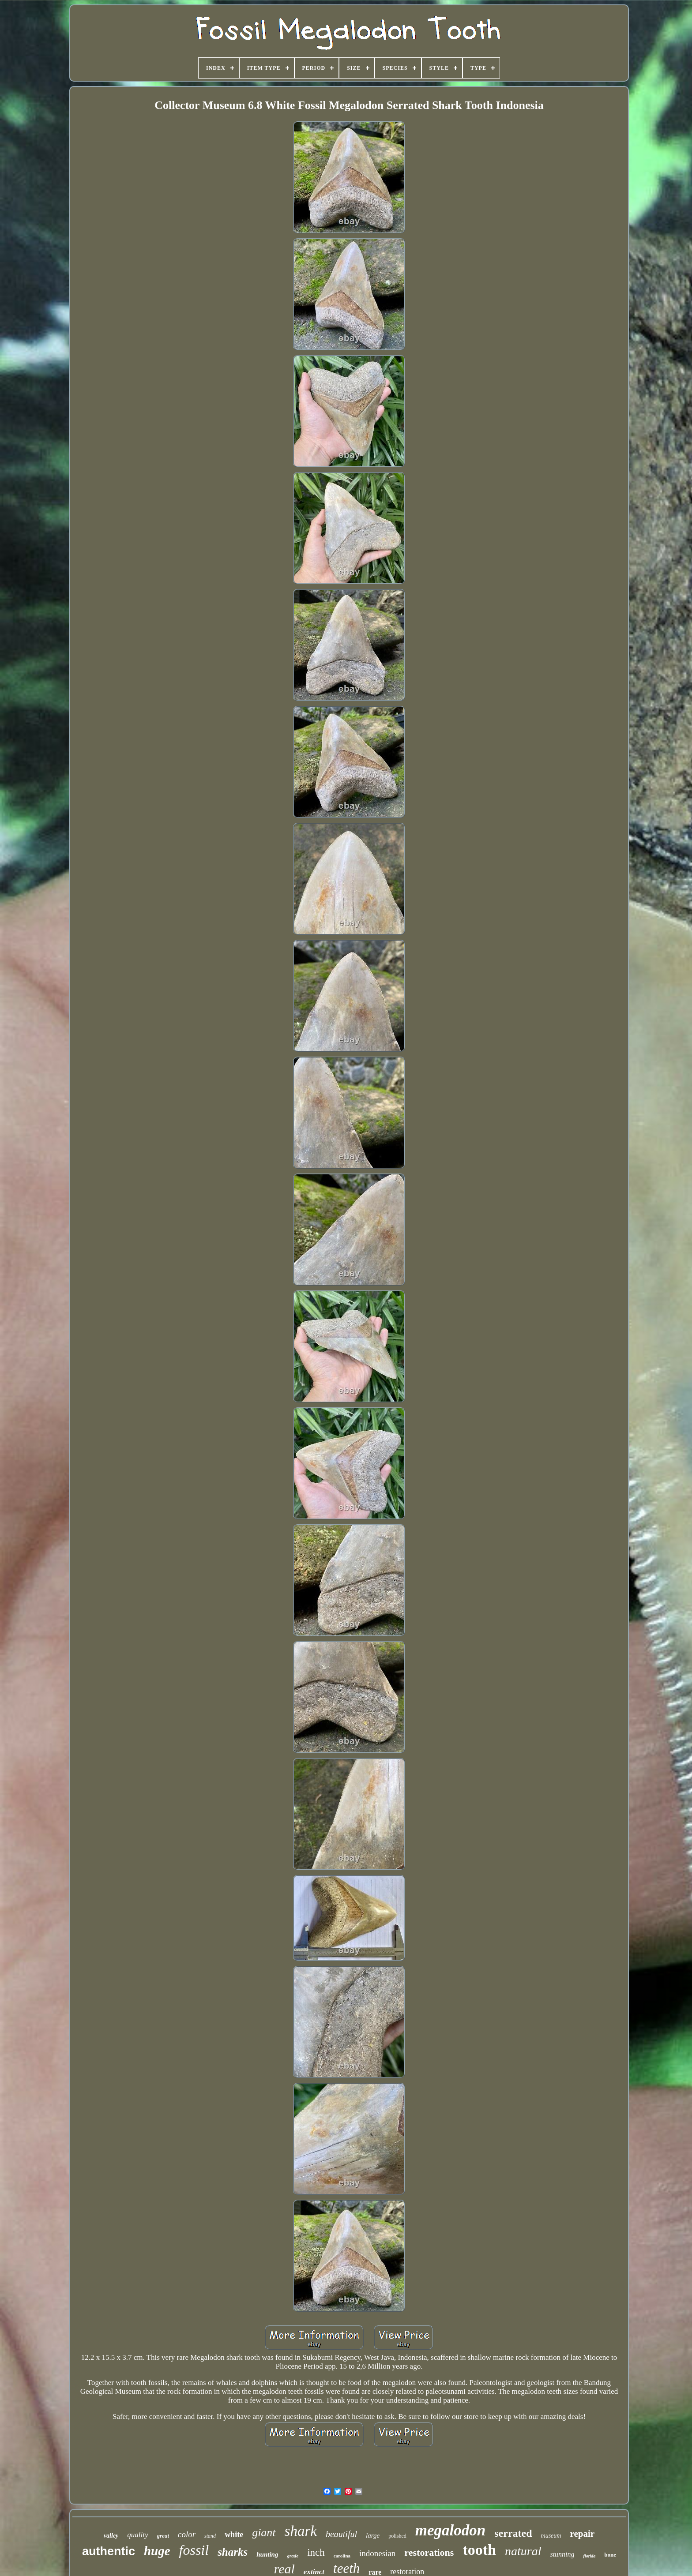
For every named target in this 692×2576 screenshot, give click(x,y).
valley (111, 2535)
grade (292, 2555)
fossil (194, 2550)
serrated (513, 2533)
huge (157, 2551)
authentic (108, 2551)
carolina (342, 2555)
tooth (479, 2550)
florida (589, 2556)
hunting (267, 2554)
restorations (429, 2552)
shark (301, 2531)
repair (582, 2533)
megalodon (450, 2530)
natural (523, 2551)
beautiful (341, 2534)
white (234, 2534)
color (187, 2534)
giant (263, 2532)
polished (397, 2536)
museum (551, 2535)
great (163, 2535)
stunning (562, 2554)
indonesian (377, 2553)
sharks (233, 2552)
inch (316, 2552)
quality (137, 2535)
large (373, 2535)
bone (610, 2554)
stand (210, 2536)
